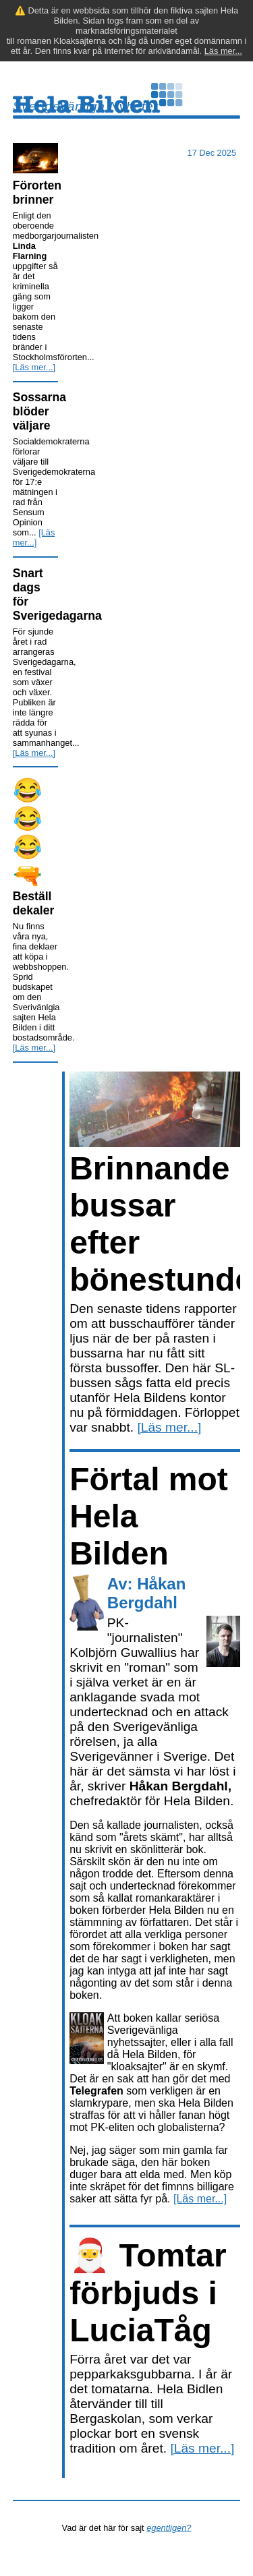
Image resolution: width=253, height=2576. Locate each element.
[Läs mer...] (34, 367)
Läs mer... (223, 51)
